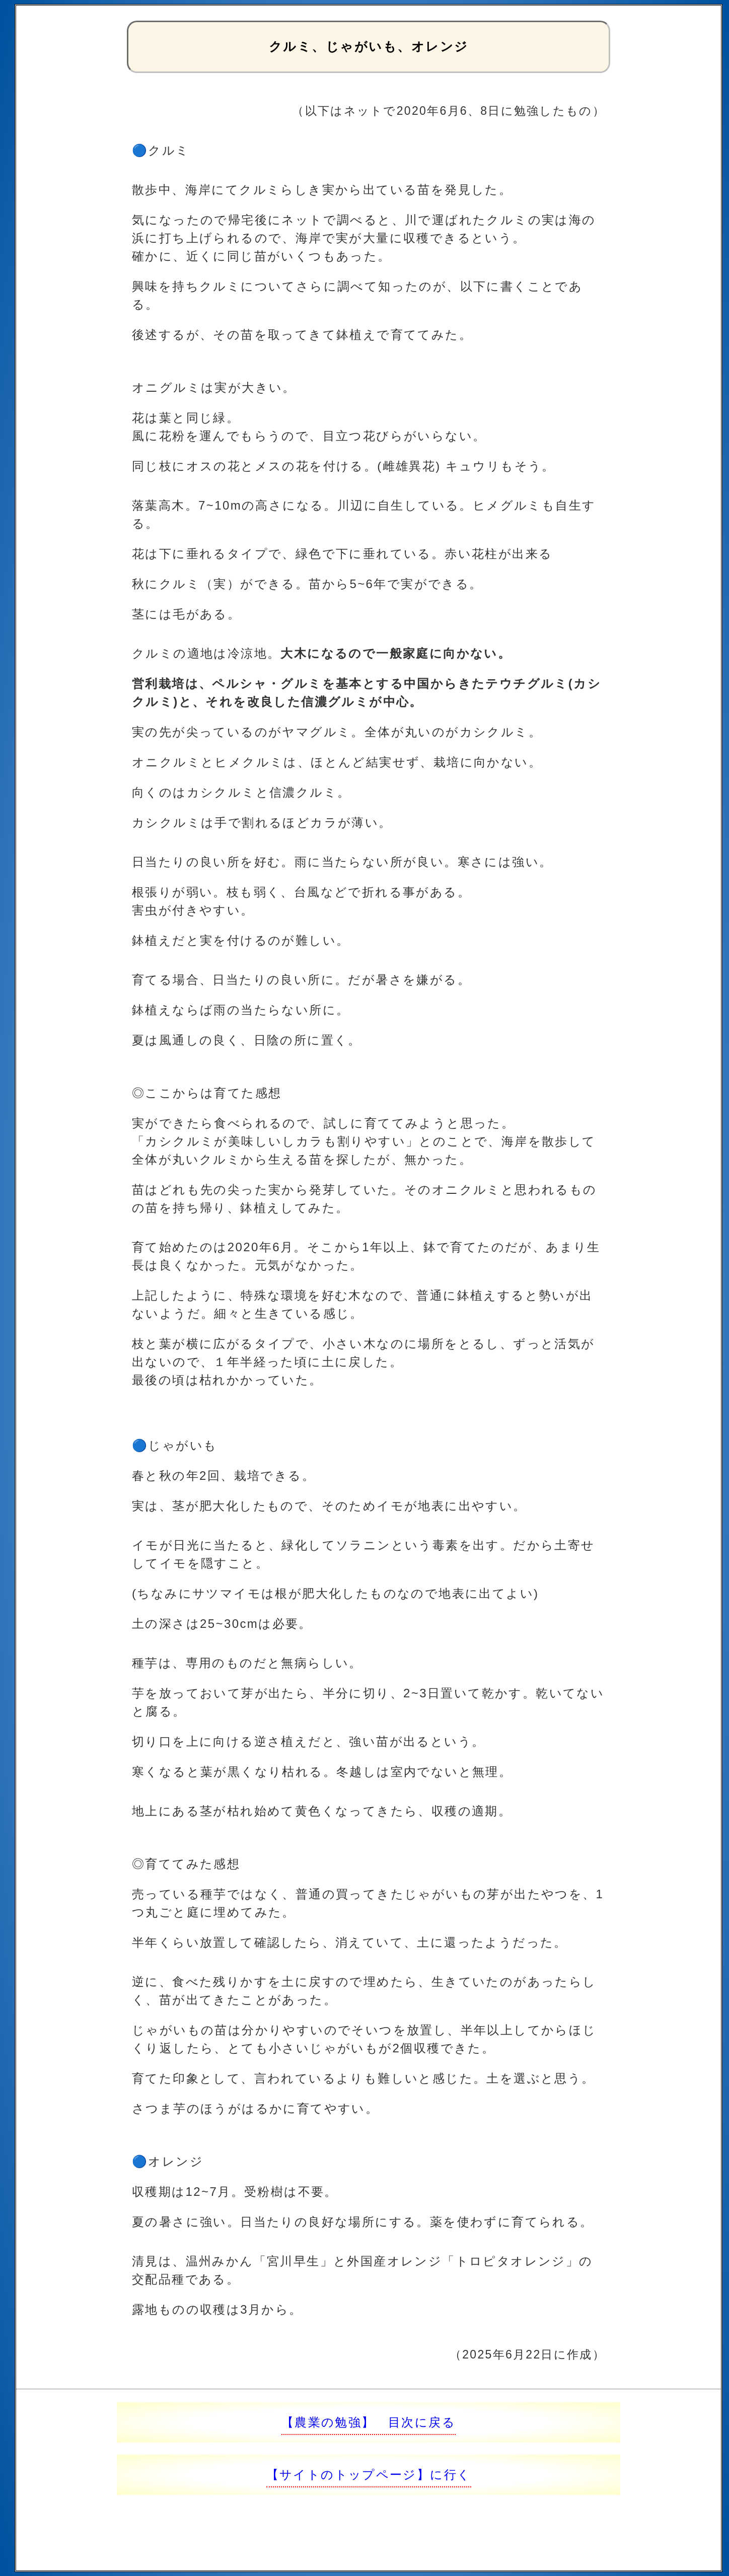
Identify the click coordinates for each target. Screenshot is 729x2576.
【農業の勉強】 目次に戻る (368, 2422)
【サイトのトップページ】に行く (368, 2474)
